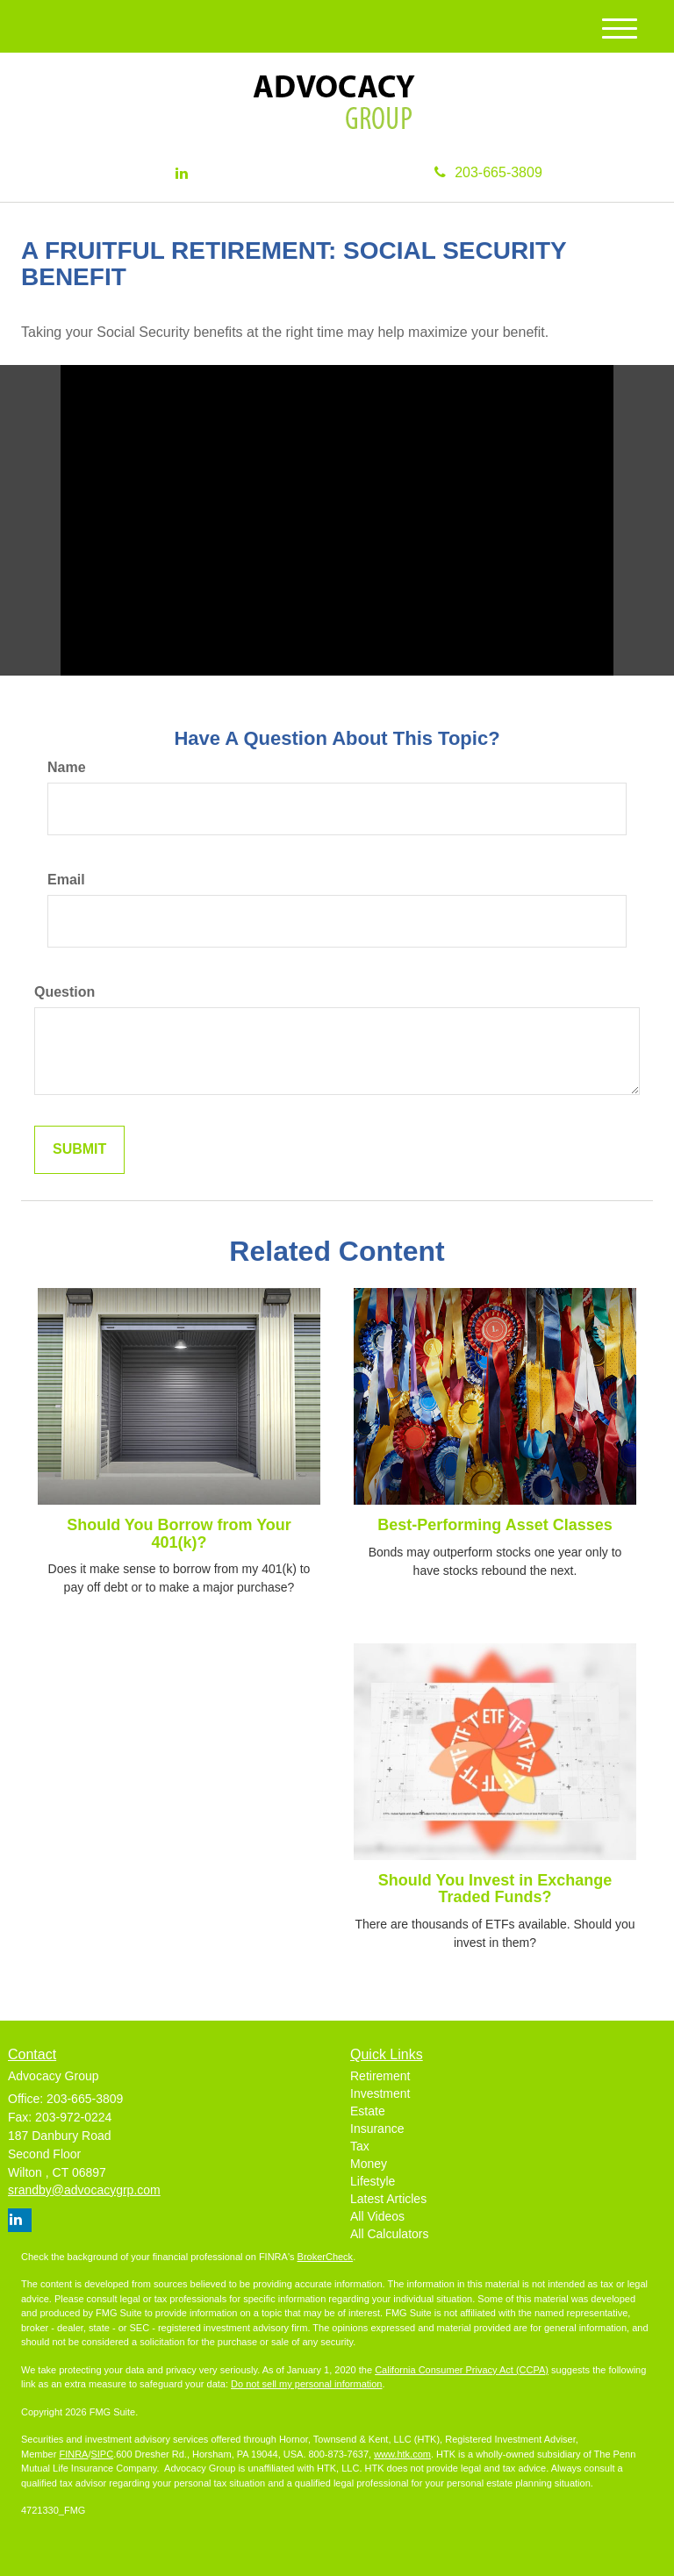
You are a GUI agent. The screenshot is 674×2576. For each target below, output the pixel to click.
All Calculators (389, 2234)
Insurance (377, 2129)
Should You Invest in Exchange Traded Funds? (495, 1889)
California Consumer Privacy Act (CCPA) (462, 2370)
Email (66, 879)
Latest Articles (388, 2199)
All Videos (377, 2216)
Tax (359, 2146)
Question (64, 991)
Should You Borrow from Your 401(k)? (179, 1533)
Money (368, 2164)
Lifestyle (372, 2181)
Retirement (380, 2076)
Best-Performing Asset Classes (494, 1525)
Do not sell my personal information (306, 2384)
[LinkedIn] (182, 174)
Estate (367, 2111)
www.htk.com (402, 2454)
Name (66, 767)
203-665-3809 (488, 172)
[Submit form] (79, 1150)
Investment (380, 2093)
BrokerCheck (326, 2256)
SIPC (101, 2454)
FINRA (73, 2454)
